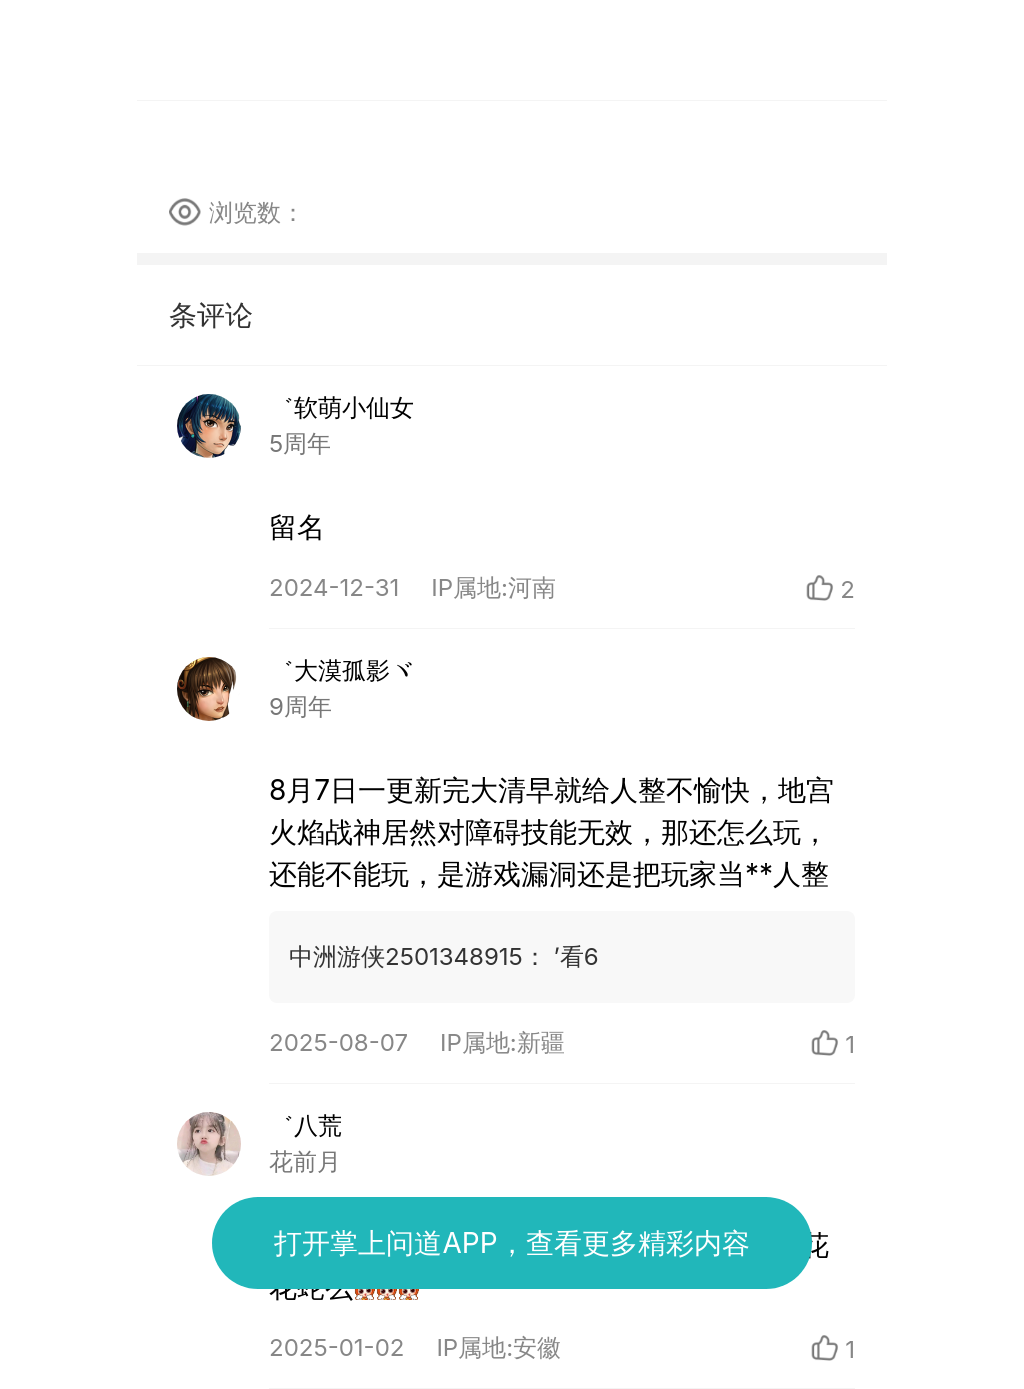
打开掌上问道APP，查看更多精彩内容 (511, 1243)
